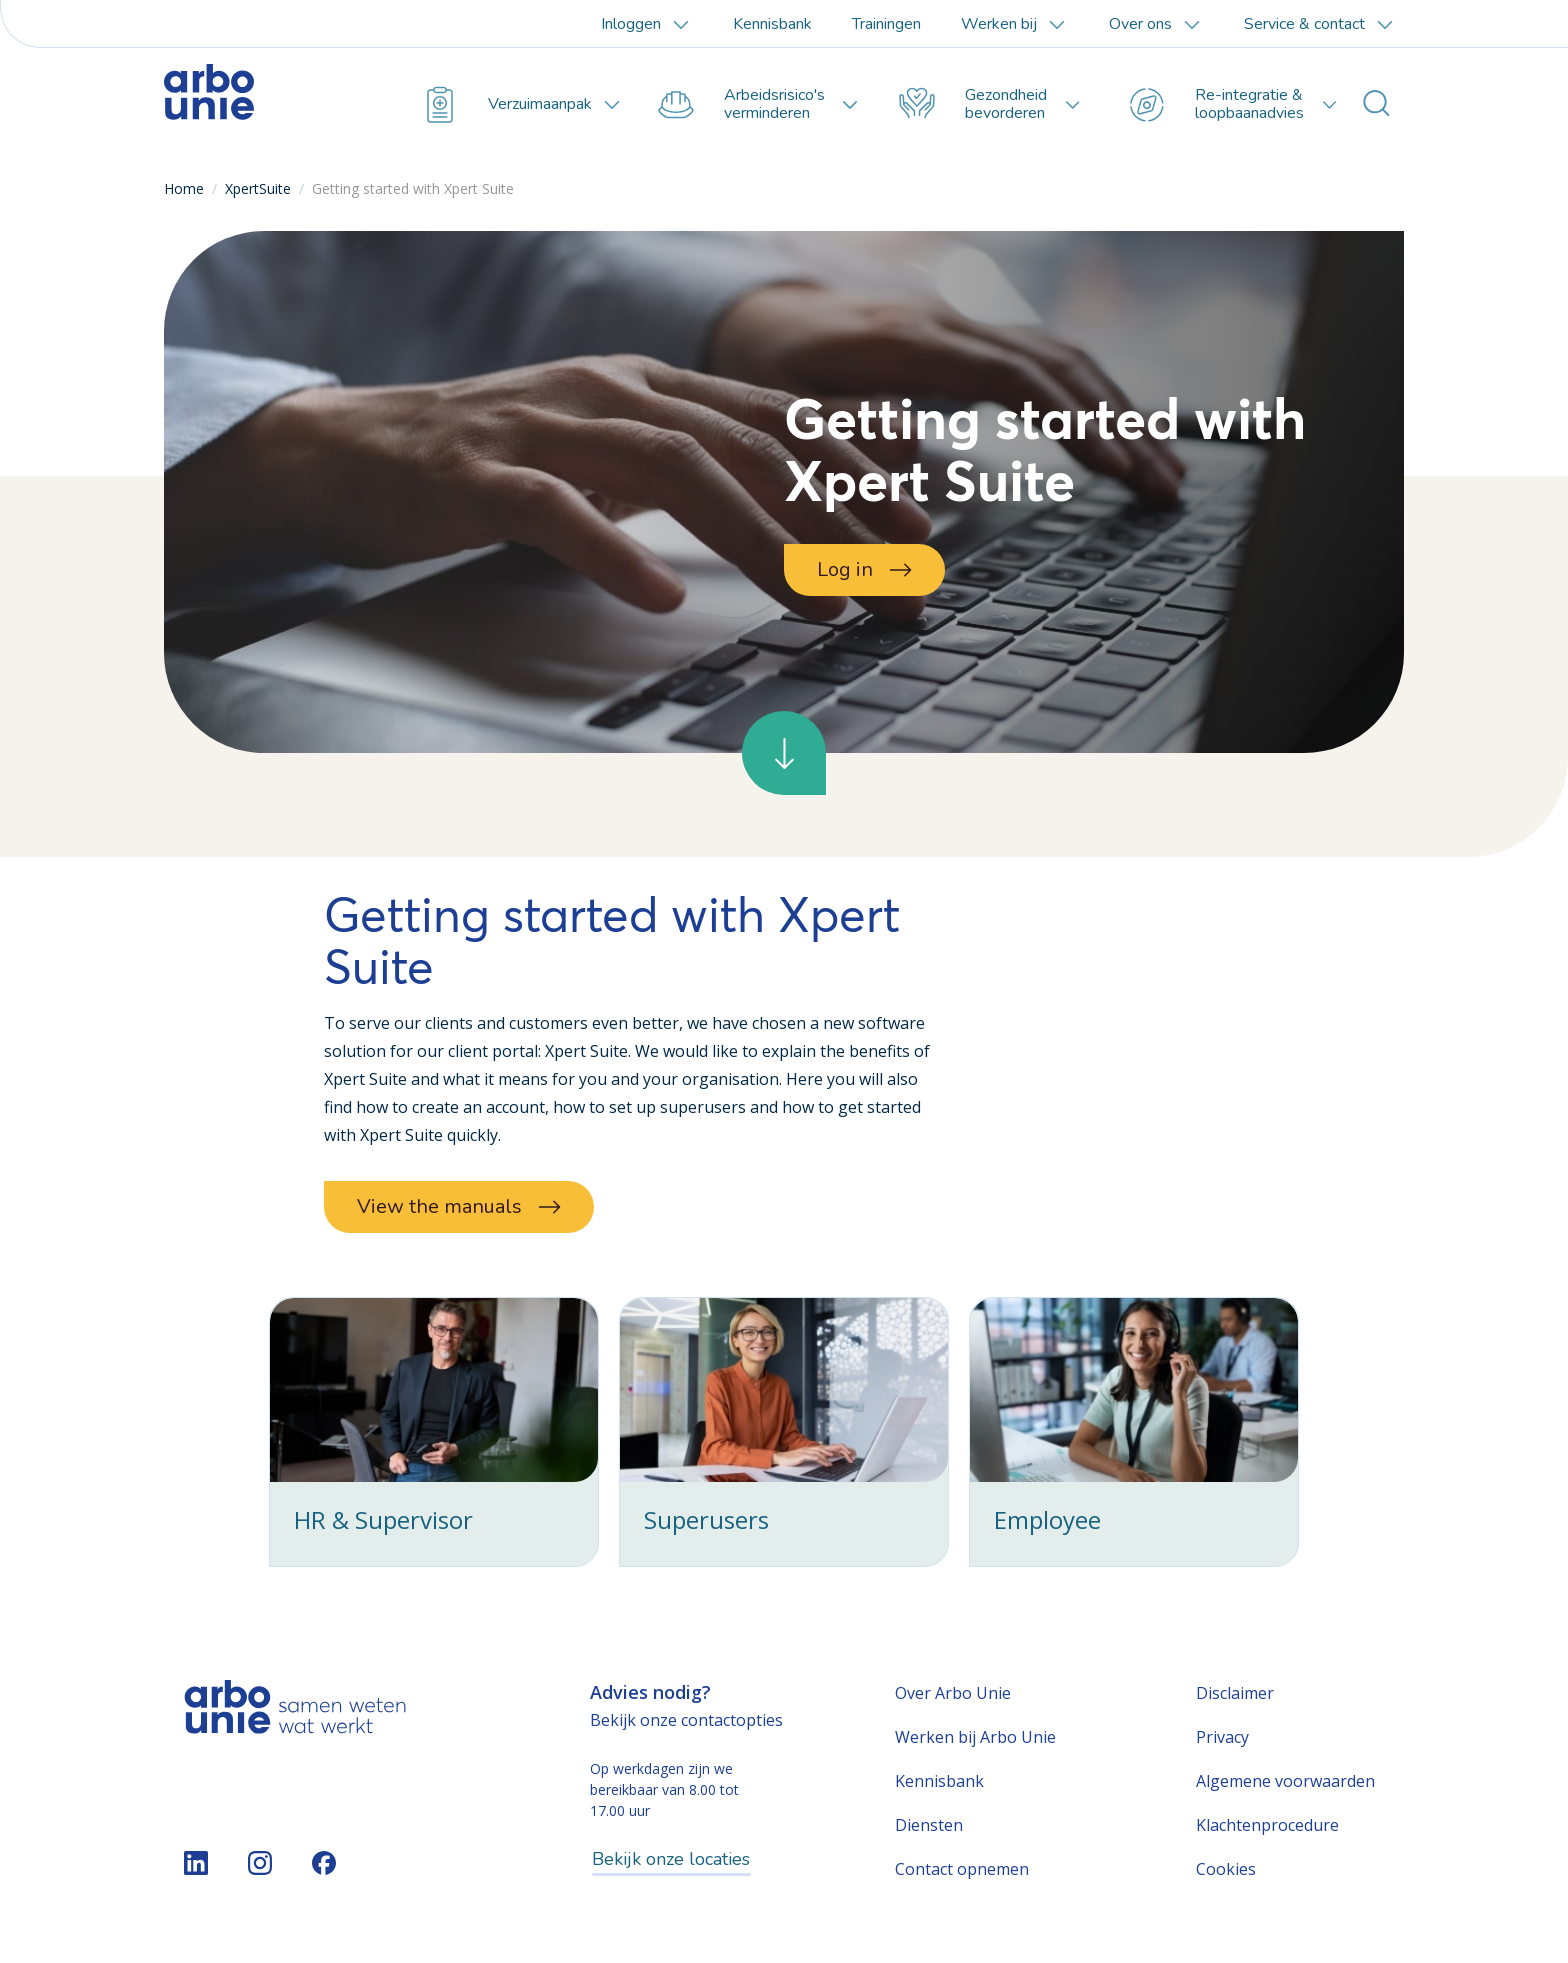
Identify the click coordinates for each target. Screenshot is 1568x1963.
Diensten (929, 1825)
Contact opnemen (962, 1869)
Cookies (1226, 1869)
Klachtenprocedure (1267, 1825)
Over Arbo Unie (953, 1693)
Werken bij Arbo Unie (975, 1737)
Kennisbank (772, 24)
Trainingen (886, 24)
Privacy (1222, 1737)
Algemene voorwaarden (1285, 1781)
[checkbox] (434, 1432)
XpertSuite (258, 188)
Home (184, 188)
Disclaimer (1235, 1693)
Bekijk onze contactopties (686, 1720)
